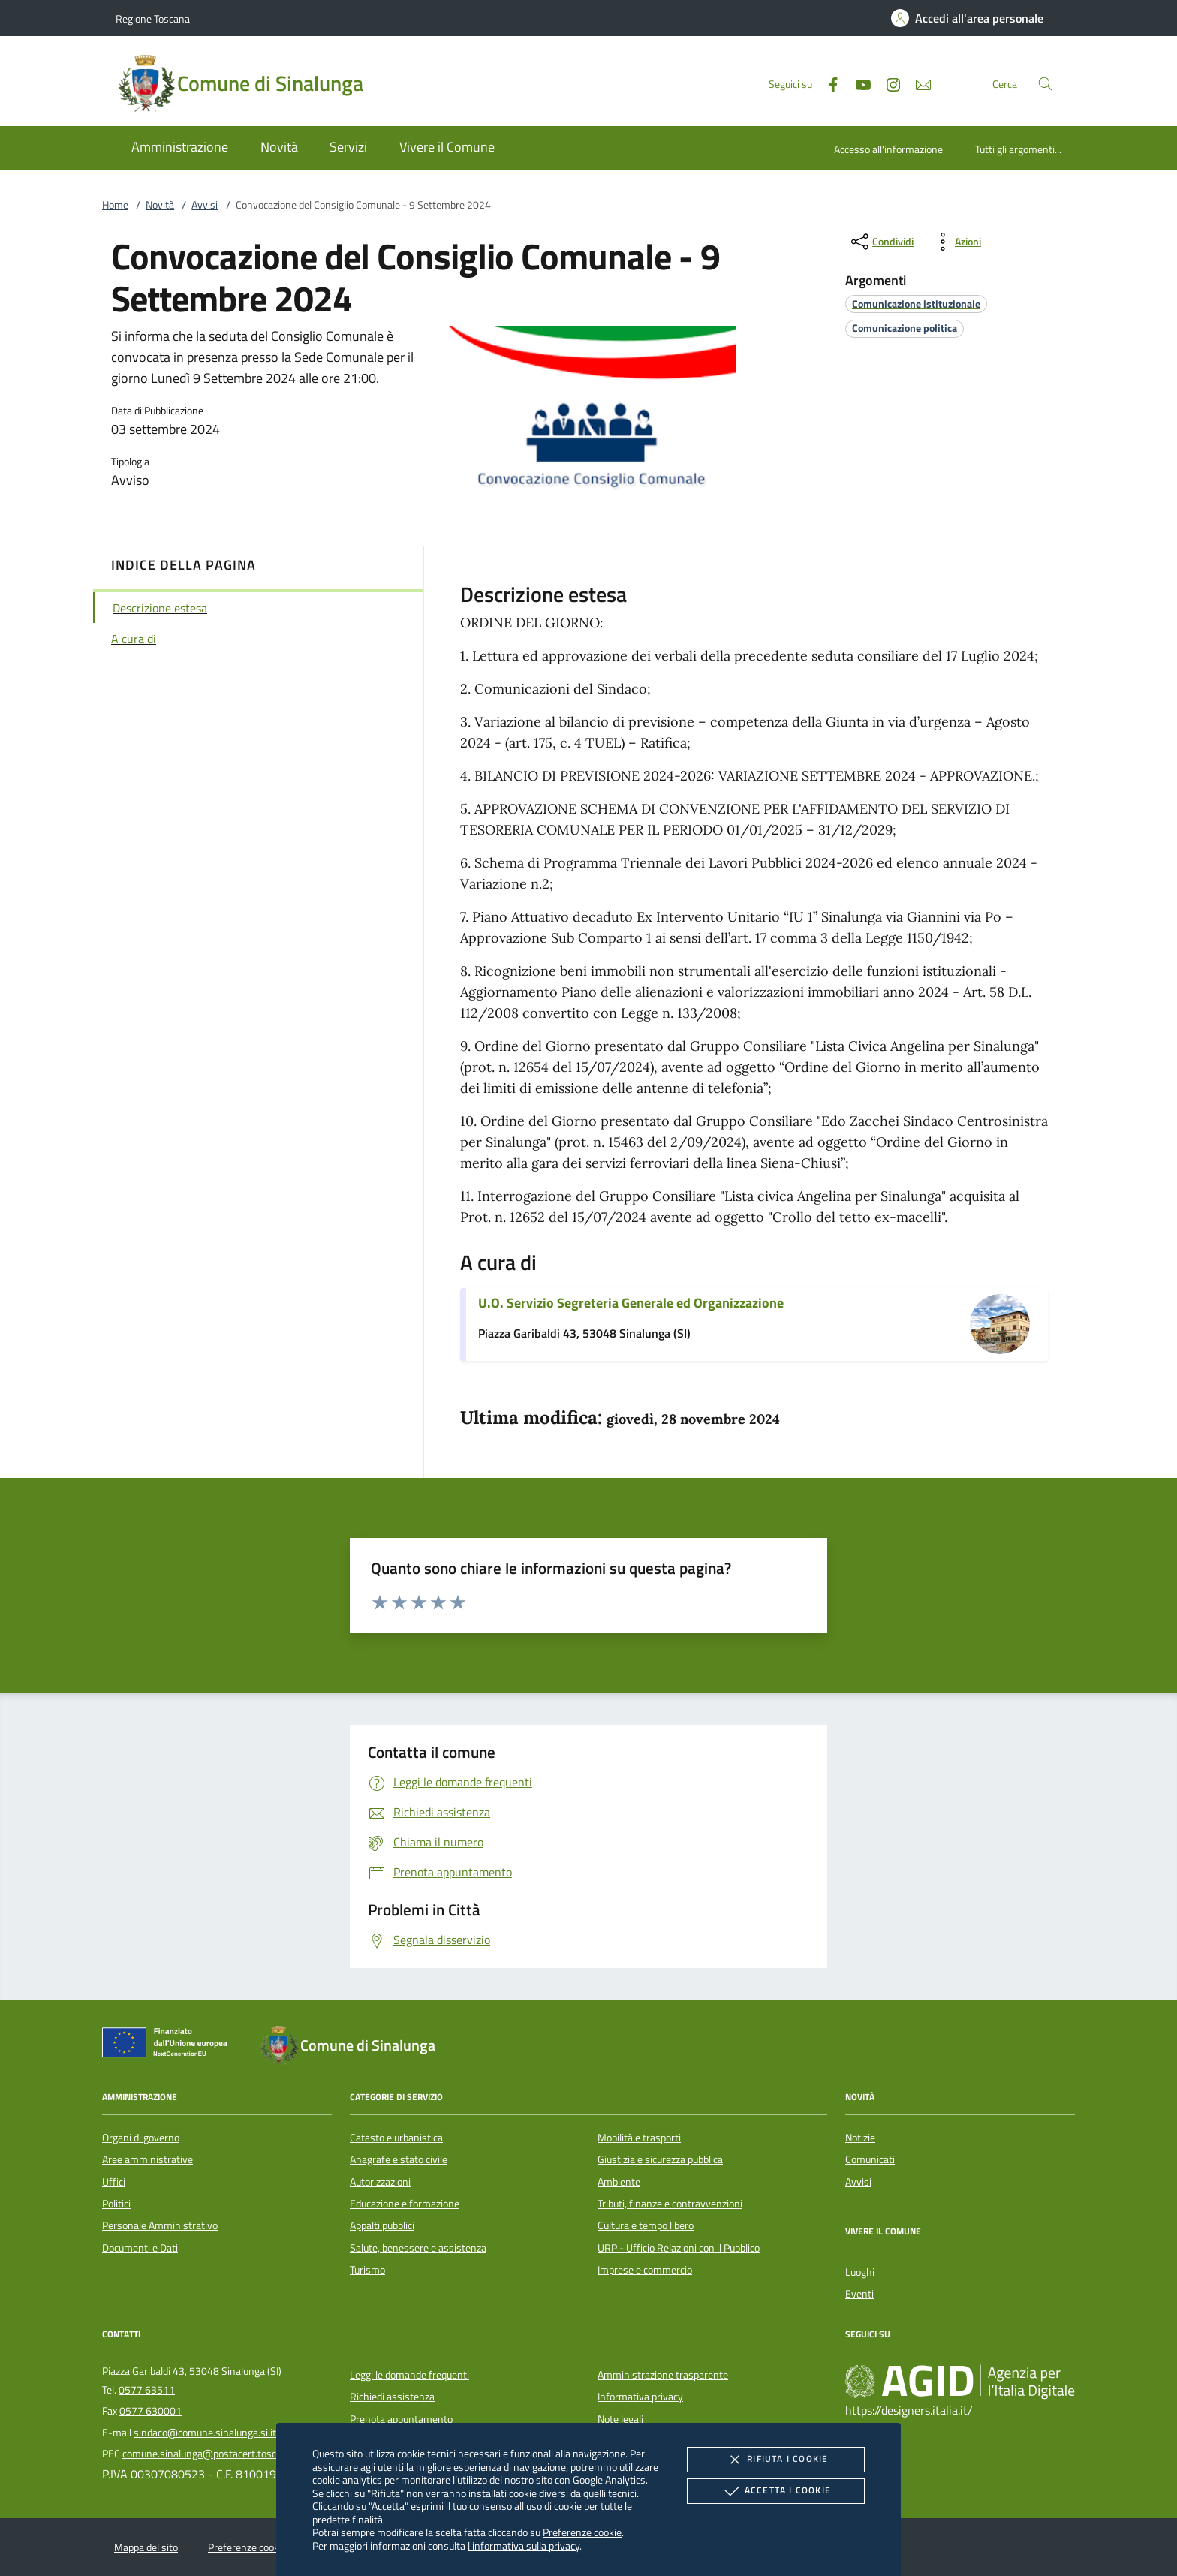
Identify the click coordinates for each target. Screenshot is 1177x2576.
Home (115, 205)
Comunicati (870, 2159)
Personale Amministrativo (160, 2225)
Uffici (113, 2182)
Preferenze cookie (582, 2532)
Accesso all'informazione (888, 149)
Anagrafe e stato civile (398, 2159)
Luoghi (859, 2272)
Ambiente (619, 2182)
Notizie (860, 2137)
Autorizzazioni (380, 2182)
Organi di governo (140, 2137)
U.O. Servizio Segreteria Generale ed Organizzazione (631, 1303)
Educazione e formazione (404, 2203)
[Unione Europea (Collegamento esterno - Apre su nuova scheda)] (169, 2045)
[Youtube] (857, 83)
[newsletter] (917, 83)
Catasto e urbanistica (396, 2137)
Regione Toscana (153, 18)
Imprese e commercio (645, 2270)
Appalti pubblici (382, 2225)
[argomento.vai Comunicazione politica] (904, 328)
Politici (116, 2203)
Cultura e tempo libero (646, 2225)
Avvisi (204, 205)
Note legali (620, 2419)
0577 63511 (147, 2390)
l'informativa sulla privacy (523, 2545)
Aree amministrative (147, 2159)
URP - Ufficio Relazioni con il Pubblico (679, 2248)
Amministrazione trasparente (663, 2375)
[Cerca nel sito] (1045, 84)
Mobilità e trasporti (639, 2137)
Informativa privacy (640, 2396)
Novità (160, 205)
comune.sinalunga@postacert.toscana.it (211, 2453)
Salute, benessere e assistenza (418, 2248)
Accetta (776, 2491)
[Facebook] (827, 83)
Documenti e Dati (140, 2248)
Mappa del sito (146, 2547)
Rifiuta (775, 2460)
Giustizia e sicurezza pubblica (660, 2159)
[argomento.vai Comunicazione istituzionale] (916, 303)
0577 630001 (150, 2411)
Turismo (367, 2270)
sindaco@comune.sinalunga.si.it (205, 2432)
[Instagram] (887, 83)
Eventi (859, 2294)
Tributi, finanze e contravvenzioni (670, 2203)
